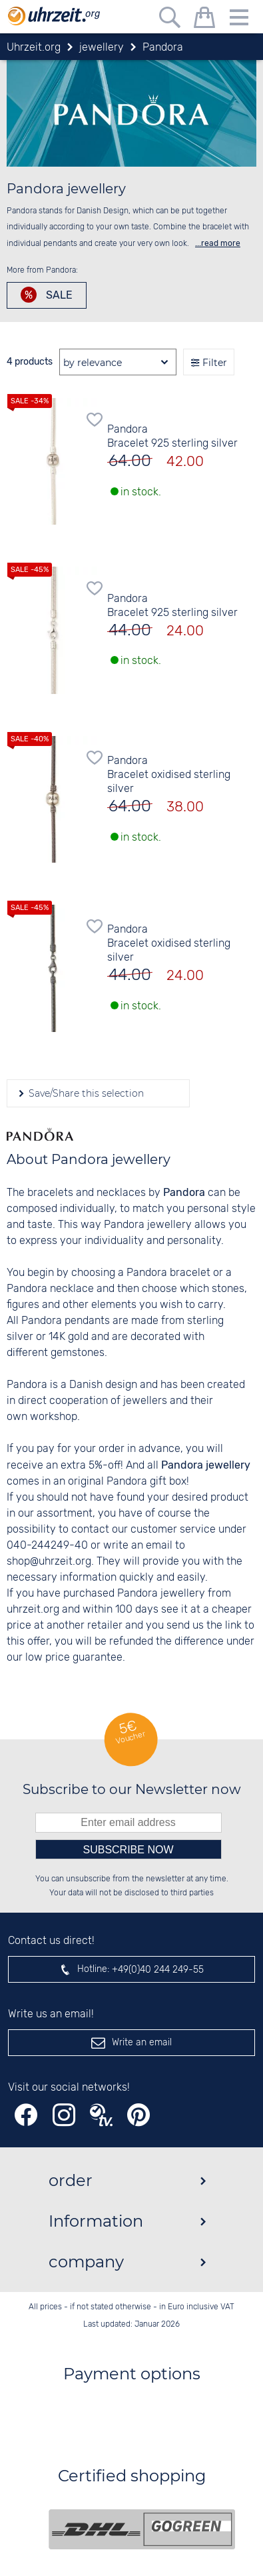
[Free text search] (169, 19)
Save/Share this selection (85, 1093)
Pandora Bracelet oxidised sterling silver (168, 775)
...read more (217, 243)
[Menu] (239, 19)
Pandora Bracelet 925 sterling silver (172, 437)
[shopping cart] (204, 19)
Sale (58, 295)
